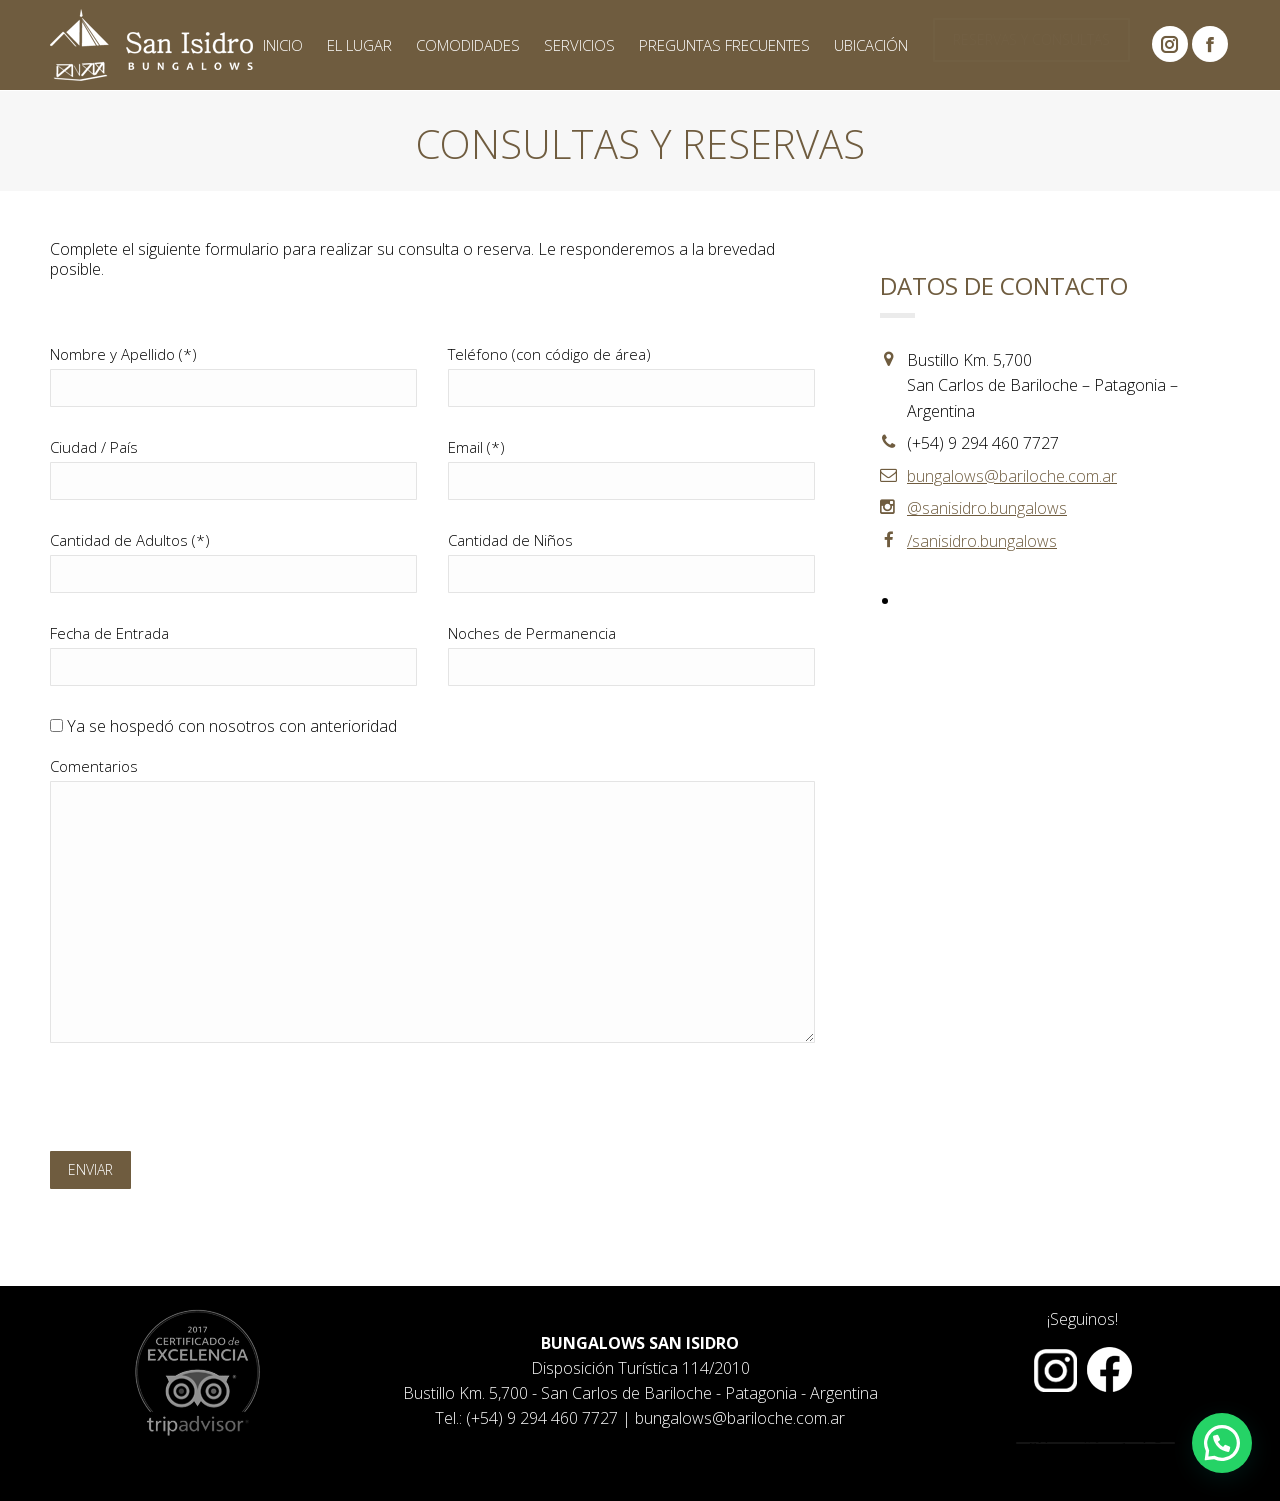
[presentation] (202, 1102)
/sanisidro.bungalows (982, 541)
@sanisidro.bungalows (987, 508)
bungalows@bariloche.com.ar (1012, 476)
